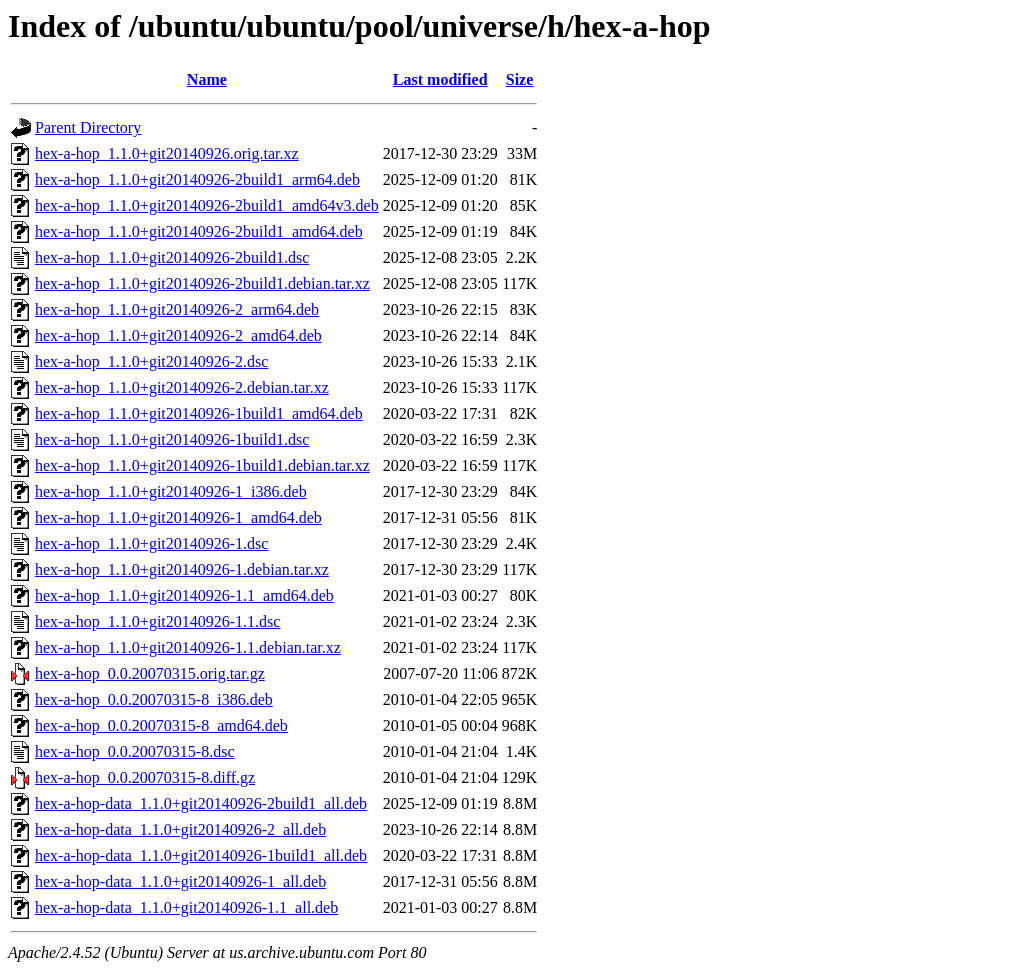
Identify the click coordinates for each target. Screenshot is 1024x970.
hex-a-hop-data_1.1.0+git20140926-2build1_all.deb (201, 803)
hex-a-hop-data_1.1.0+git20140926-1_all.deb (180, 881)
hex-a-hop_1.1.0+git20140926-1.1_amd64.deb (184, 595)
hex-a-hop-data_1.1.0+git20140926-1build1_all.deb (201, 855)
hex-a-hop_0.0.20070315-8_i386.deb (154, 699)
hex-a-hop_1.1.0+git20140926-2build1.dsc (172, 257)
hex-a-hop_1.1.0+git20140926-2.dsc (151, 361)
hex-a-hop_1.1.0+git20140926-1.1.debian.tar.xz (188, 647)
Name (207, 79)
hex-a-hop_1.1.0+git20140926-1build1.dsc (172, 439)
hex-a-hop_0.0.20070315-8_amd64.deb (161, 725)
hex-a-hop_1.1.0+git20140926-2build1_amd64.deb (199, 231)
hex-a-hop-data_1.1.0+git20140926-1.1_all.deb (186, 907)
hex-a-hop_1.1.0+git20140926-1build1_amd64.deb (199, 413)
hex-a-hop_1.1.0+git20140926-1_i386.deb (171, 491)
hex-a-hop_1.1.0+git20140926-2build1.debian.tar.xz (202, 283)
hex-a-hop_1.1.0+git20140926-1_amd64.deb (178, 517)
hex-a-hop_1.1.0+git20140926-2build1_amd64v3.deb (207, 205)
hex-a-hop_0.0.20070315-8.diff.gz (145, 777)
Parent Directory (88, 127)
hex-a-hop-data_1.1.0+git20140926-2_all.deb (180, 829)
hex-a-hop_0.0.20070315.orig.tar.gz (150, 673)
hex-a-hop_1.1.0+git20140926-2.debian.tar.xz (182, 387)
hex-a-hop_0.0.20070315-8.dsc (135, 751)
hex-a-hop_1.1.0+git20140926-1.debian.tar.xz (182, 569)
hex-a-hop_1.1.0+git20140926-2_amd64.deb (178, 335)
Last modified (440, 79)
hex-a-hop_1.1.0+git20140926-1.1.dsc (157, 621)
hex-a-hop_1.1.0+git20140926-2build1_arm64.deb (197, 179)
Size (520, 79)
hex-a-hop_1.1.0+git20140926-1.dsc (151, 543)
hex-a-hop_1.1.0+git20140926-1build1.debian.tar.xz (202, 465)
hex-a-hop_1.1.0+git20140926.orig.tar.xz (167, 153)
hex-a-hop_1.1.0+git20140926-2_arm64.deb (177, 309)
